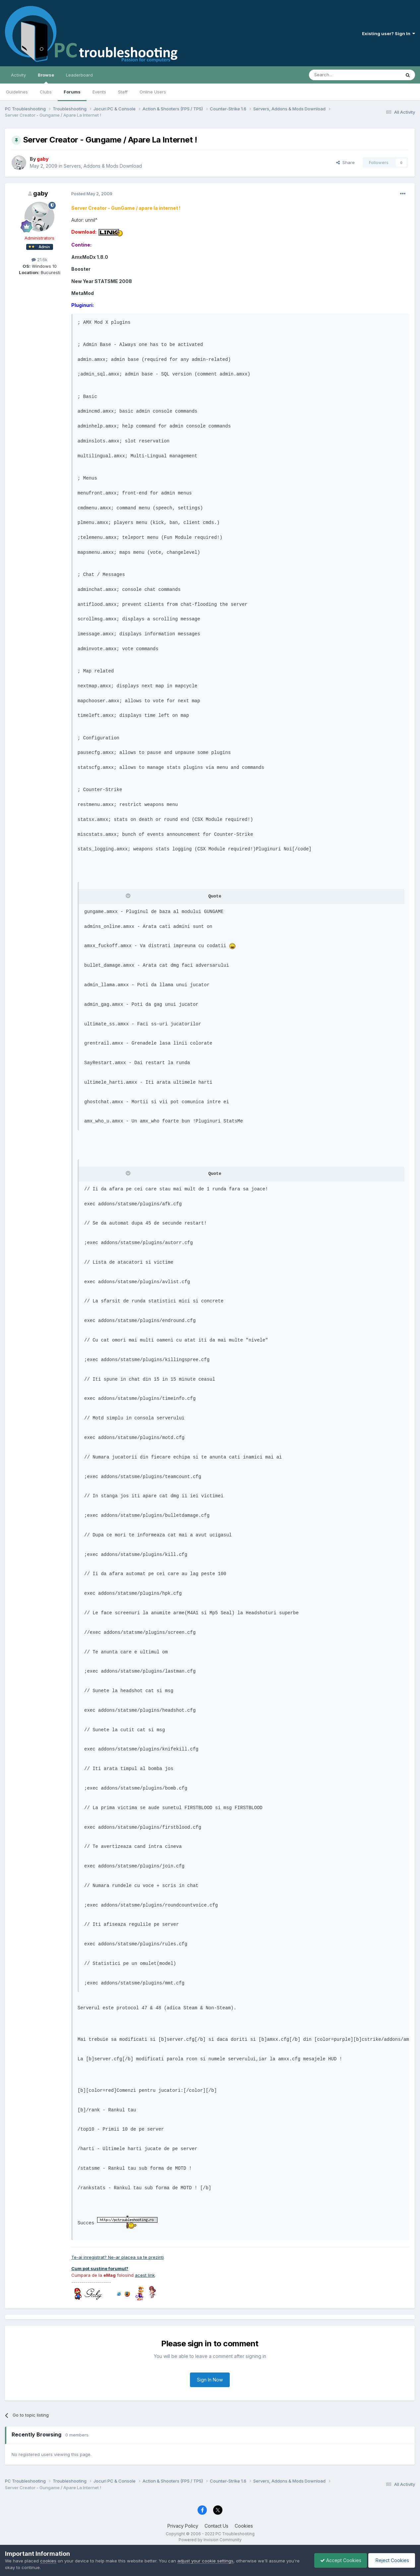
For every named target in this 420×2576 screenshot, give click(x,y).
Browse (46, 78)
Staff (123, 91)
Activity (18, 75)
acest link (145, 2275)
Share (345, 162)
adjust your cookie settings (205, 2560)
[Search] (338, 75)
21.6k (39, 259)
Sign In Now (210, 2379)
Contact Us (216, 2526)
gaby (40, 193)
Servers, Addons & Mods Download (103, 166)
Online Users (153, 91)
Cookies (244, 2526)
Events (99, 91)
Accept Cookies (337, 2560)
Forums (72, 91)
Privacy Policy (182, 2526)
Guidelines (17, 91)
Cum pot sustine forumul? (99, 2268)
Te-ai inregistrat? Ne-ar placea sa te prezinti (117, 2257)
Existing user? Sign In (388, 33)
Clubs (46, 91)
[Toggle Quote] (129, 896)
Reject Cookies (390, 2560)
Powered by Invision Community (210, 2539)
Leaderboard (79, 75)
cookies (48, 2560)
